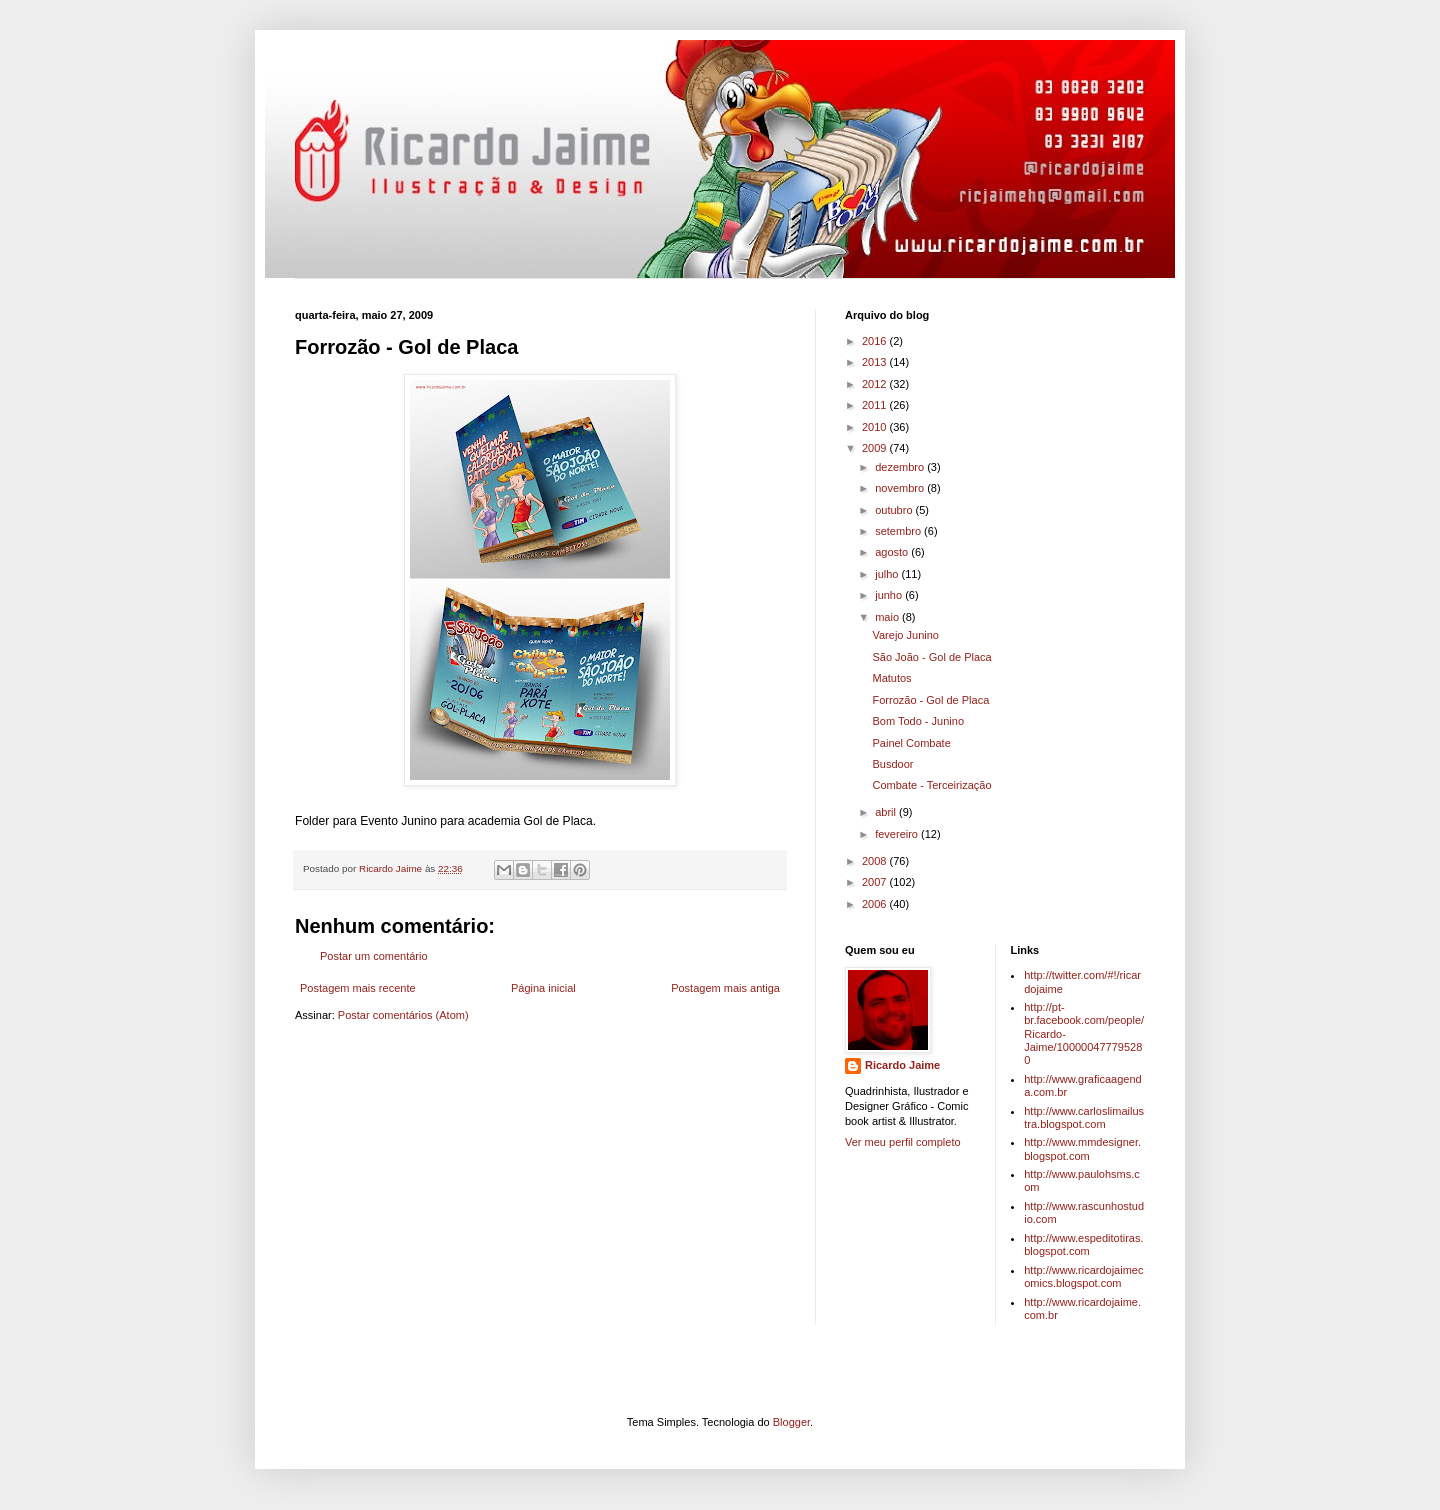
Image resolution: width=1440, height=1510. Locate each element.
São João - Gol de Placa (931, 657)
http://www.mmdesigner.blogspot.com (1082, 1148)
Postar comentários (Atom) (403, 1015)
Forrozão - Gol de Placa (930, 700)
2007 (876, 882)
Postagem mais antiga (725, 988)
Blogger (791, 1422)
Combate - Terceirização (931, 785)
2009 (876, 448)
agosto (893, 552)
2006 (876, 904)
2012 (876, 384)
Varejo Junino (905, 635)
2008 (876, 861)
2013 (876, 362)
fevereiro (898, 834)
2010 (876, 427)
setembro (899, 531)
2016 (876, 341)
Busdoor (892, 764)
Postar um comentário (374, 956)
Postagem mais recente (358, 988)
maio (888, 617)
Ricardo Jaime (902, 1065)
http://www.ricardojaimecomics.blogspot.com (1083, 1276)
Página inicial (543, 988)
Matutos (891, 678)
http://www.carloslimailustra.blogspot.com (1084, 1117)
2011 (876, 405)
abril (887, 812)
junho (890, 595)
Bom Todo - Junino (918, 721)
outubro (895, 510)
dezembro (901, 467)
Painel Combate (911, 743)
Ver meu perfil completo (903, 1142)
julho (888, 574)
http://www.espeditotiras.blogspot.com (1083, 1244)
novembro (901, 488)
